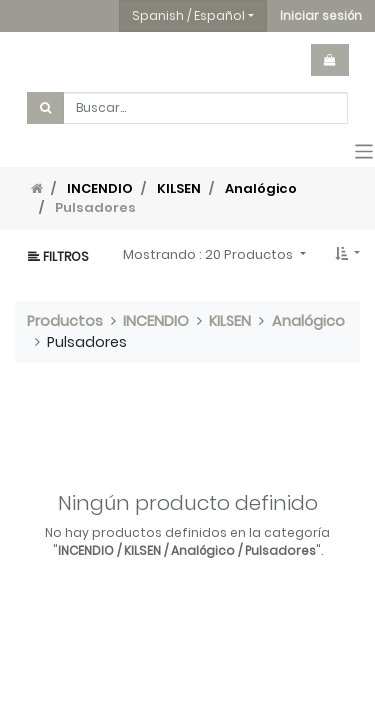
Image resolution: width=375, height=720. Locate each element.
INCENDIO (100, 188)
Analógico (261, 188)
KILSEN (179, 188)
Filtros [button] (58, 256)
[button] (321, 16)
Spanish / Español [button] (188, 15)
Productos (65, 321)
